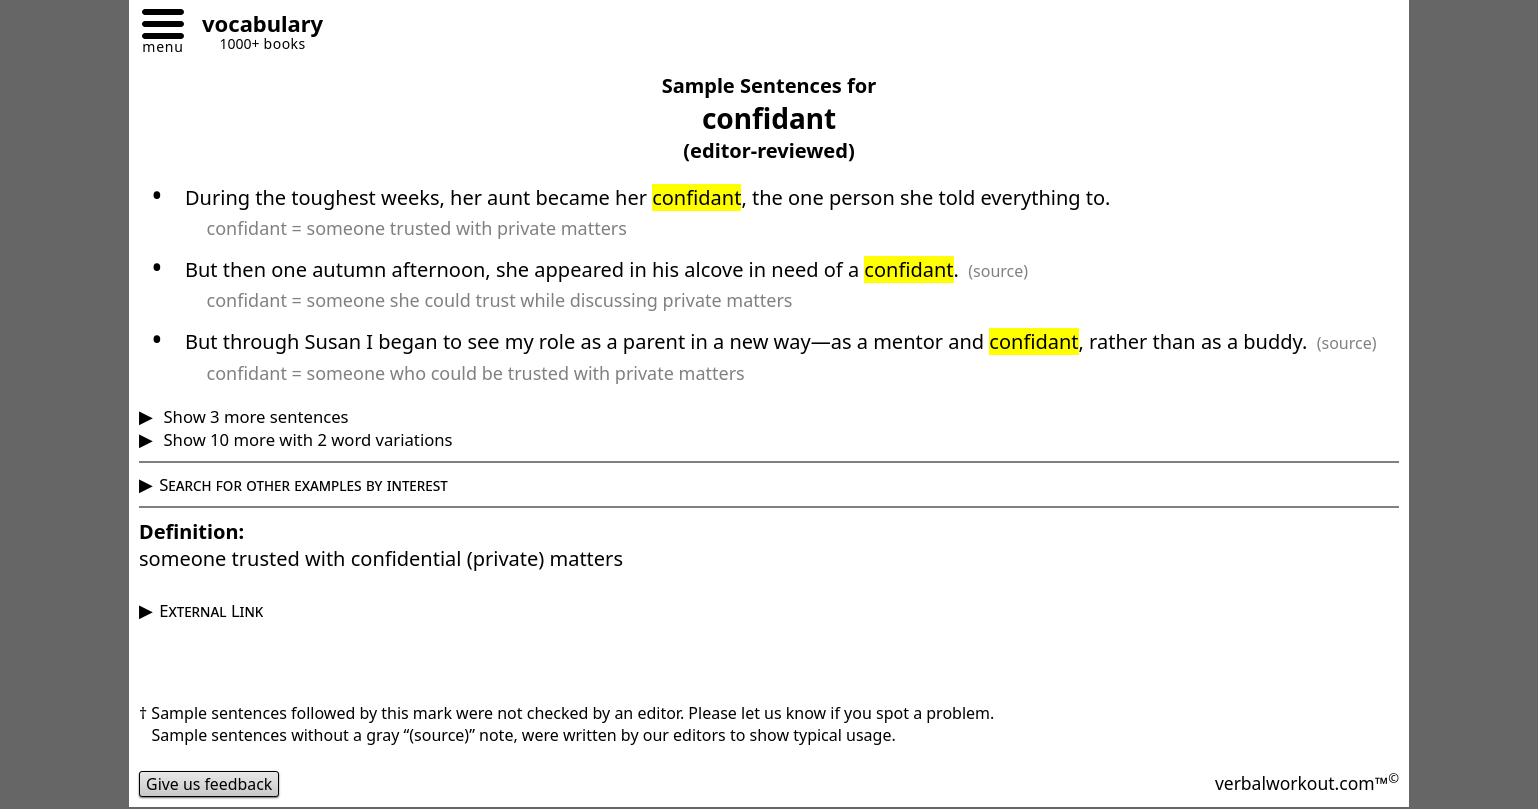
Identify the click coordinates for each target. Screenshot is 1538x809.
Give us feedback (210, 784)
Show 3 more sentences (253, 416)
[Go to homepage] (255, 26)
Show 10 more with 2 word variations (305, 439)
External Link (211, 610)
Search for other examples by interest (303, 484)
